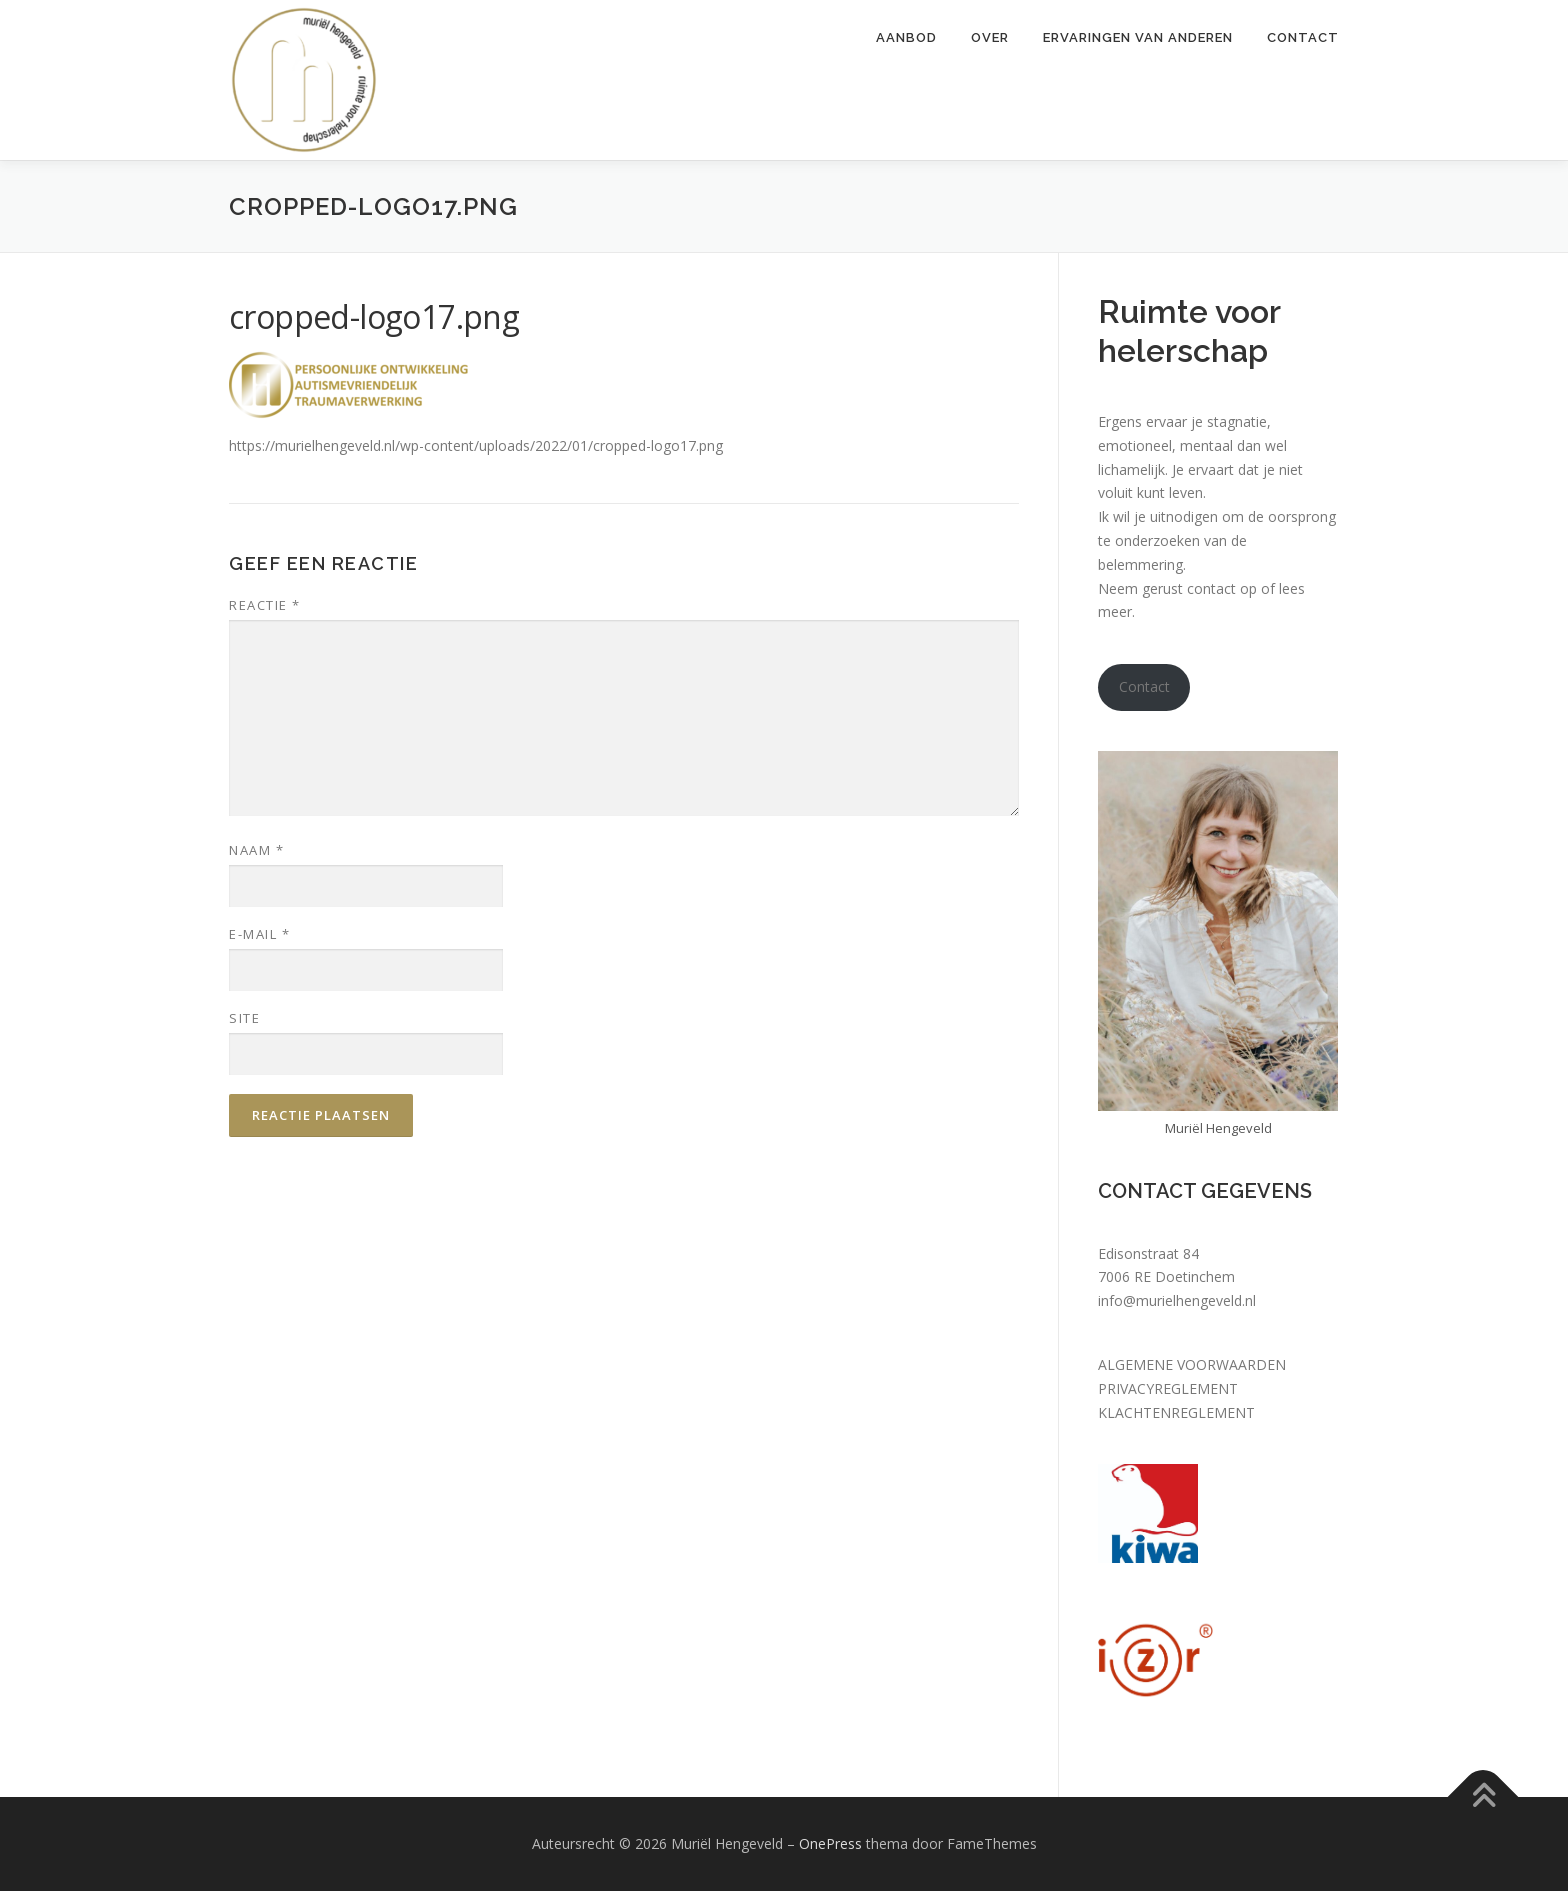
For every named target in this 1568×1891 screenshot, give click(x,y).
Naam (256, 850)
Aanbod (906, 37)
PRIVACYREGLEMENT (1168, 1388)
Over (990, 37)
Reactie (265, 605)
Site (244, 1018)
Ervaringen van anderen (1138, 37)
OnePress (830, 1843)
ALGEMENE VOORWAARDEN (1192, 1364)
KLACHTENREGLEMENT (1176, 1412)
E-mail (259, 934)
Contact (1303, 37)
